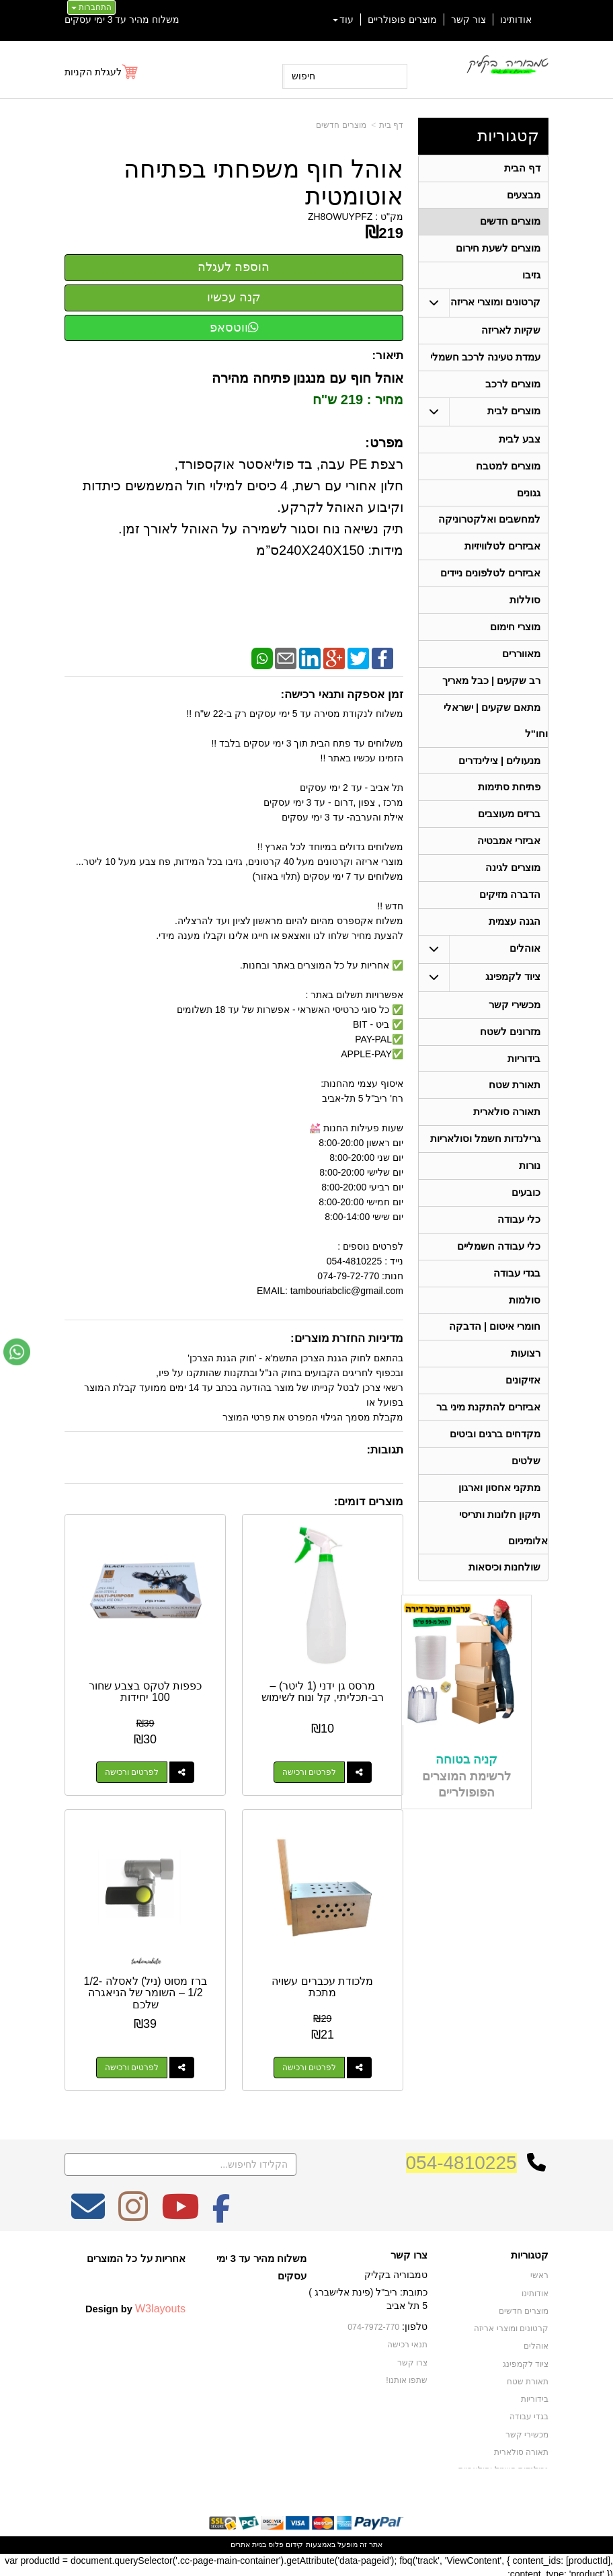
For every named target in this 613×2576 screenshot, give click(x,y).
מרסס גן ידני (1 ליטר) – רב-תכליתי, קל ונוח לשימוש (323, 1690)
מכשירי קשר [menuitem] (514, 1025)
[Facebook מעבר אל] (221, 2211)
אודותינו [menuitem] (516, 19)
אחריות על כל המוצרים (136, 2254)
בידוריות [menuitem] (523, 1080)
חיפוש (303, 76)
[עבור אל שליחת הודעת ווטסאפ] (16, 1351)
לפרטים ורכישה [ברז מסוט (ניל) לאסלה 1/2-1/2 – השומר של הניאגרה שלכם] (130, 2063)
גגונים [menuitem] (528, 500)
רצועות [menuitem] (525, 1384)
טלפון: (414, 2322)
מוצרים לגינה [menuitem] (512, 886)
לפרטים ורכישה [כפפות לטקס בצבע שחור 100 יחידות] (130, 1770)
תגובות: (384, 1449)
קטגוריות (508, 135)
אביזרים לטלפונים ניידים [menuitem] (490, 583)
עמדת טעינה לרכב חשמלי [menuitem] (485, 362)
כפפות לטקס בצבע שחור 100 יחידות (143, 1690)
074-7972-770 (374, 2323)
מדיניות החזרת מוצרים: (346, 1338)
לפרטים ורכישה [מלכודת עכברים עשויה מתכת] (310, 2063)
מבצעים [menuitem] (523, 196)
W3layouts (160, 2304)
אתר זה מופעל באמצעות (306, 2540)
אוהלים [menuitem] (524, 969)
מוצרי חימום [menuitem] (515, 638)
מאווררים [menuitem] (521, 666)
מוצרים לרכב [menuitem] (512, 389)
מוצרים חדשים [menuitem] (510, 223)
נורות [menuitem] (529, 1191)
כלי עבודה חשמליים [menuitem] (499, 1273)
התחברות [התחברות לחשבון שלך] (91, 7)
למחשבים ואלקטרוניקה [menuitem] (489, 528)
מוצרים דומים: (368, 1501)
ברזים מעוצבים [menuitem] (509, 831)
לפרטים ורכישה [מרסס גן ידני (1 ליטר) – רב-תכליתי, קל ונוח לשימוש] (310, 1770)
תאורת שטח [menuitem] (514, 1108)
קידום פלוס (284, 2540)
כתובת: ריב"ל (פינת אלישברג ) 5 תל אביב (368, 2295)
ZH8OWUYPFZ (340, 216)
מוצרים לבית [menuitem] (513, 417)
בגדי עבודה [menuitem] (516, 1301)
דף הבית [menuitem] (522, 168)
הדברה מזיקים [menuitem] (509, 913)
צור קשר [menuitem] (468, 19)
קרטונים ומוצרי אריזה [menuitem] (495, 306)
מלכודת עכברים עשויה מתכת (323, 1983)
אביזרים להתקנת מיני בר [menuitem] (488, 1439)
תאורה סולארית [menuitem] (506, 1135)
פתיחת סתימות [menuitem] (509, 803)
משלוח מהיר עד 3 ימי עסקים (122, 19)
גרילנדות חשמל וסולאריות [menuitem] (485, 1163)
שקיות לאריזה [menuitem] (510, 334)
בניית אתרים (248, 2540)
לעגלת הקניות (93, 72)
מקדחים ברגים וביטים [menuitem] (495, 1466)
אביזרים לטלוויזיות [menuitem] (502, 556)
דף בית (391, 125)
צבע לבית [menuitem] (519, 445)
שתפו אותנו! (406, 2375)
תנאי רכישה (407, 2340)
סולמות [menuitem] (524, 1328)
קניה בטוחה (466, 1796)
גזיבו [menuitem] (531, 279)
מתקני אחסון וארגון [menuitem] (499, 1521)
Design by (135, 2304)
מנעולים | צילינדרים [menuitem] (499, 776)
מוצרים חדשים (341, 125)
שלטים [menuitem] (526, 1494)
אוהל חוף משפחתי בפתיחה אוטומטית (263, 182)
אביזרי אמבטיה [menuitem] (508, 858)
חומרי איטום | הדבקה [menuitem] (494, 1356)
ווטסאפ (234, 327)
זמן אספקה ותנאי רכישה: (341, 694)
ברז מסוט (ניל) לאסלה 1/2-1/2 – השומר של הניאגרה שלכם (144, 1988)
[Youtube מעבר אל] (180, 2211)
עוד (343, 19)
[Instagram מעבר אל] (133, 2211)
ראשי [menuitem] (539, 2271)
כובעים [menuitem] (526, 1218)
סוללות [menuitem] (524, 611)
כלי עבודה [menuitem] (518, 1246)
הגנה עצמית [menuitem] (514, 941)
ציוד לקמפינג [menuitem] (512, 997)
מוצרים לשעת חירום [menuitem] (498, 251)
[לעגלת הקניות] (102, 72)
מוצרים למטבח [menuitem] (508, 473)
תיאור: (387, 355)
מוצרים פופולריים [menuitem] (402, 19)
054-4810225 (461, 2158)
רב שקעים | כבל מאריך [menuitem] (491, 693)
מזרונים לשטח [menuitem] (510, 1053)
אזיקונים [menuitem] (522, 1411)
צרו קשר (409, 2251)
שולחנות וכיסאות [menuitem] (504, 1603)
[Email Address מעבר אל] (88, 2211)
